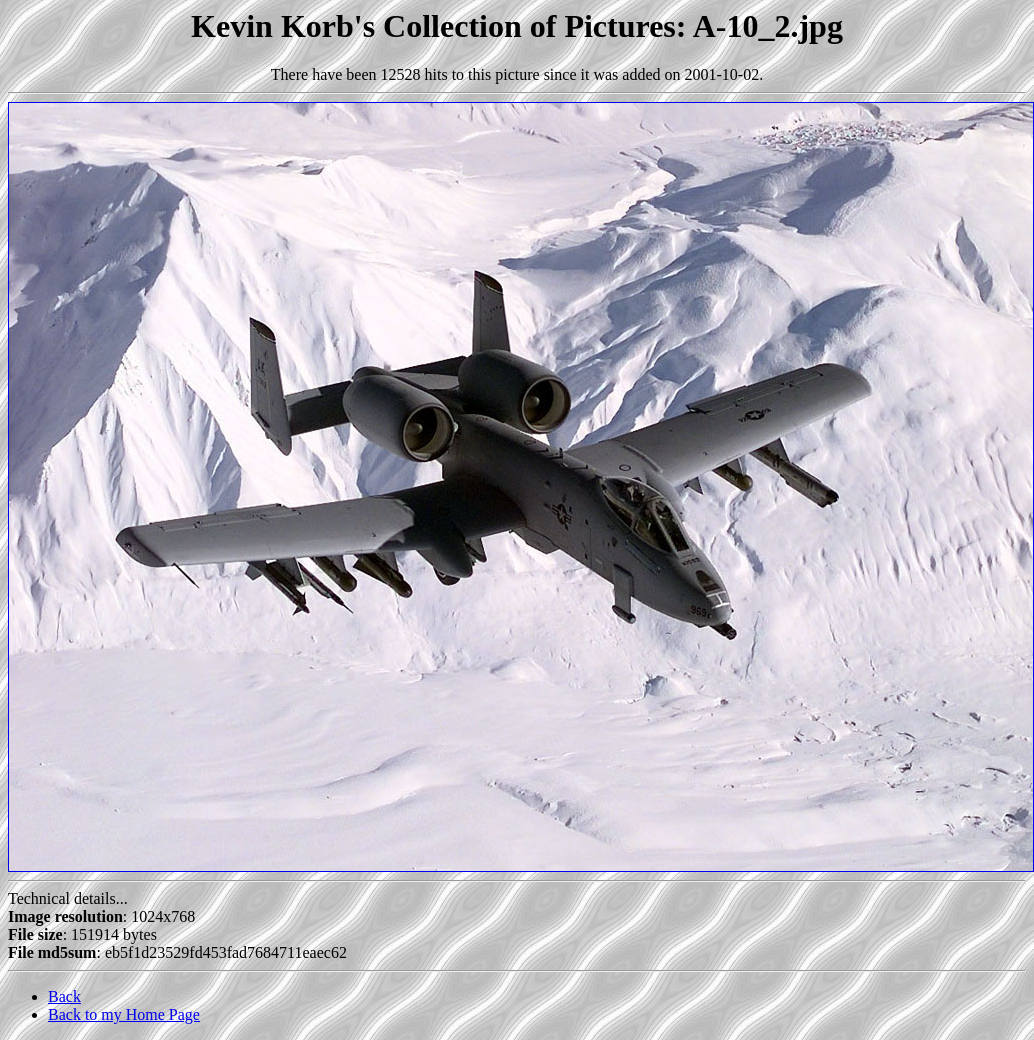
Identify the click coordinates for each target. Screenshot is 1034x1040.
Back (64, 996)
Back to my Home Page (124, 1014)
